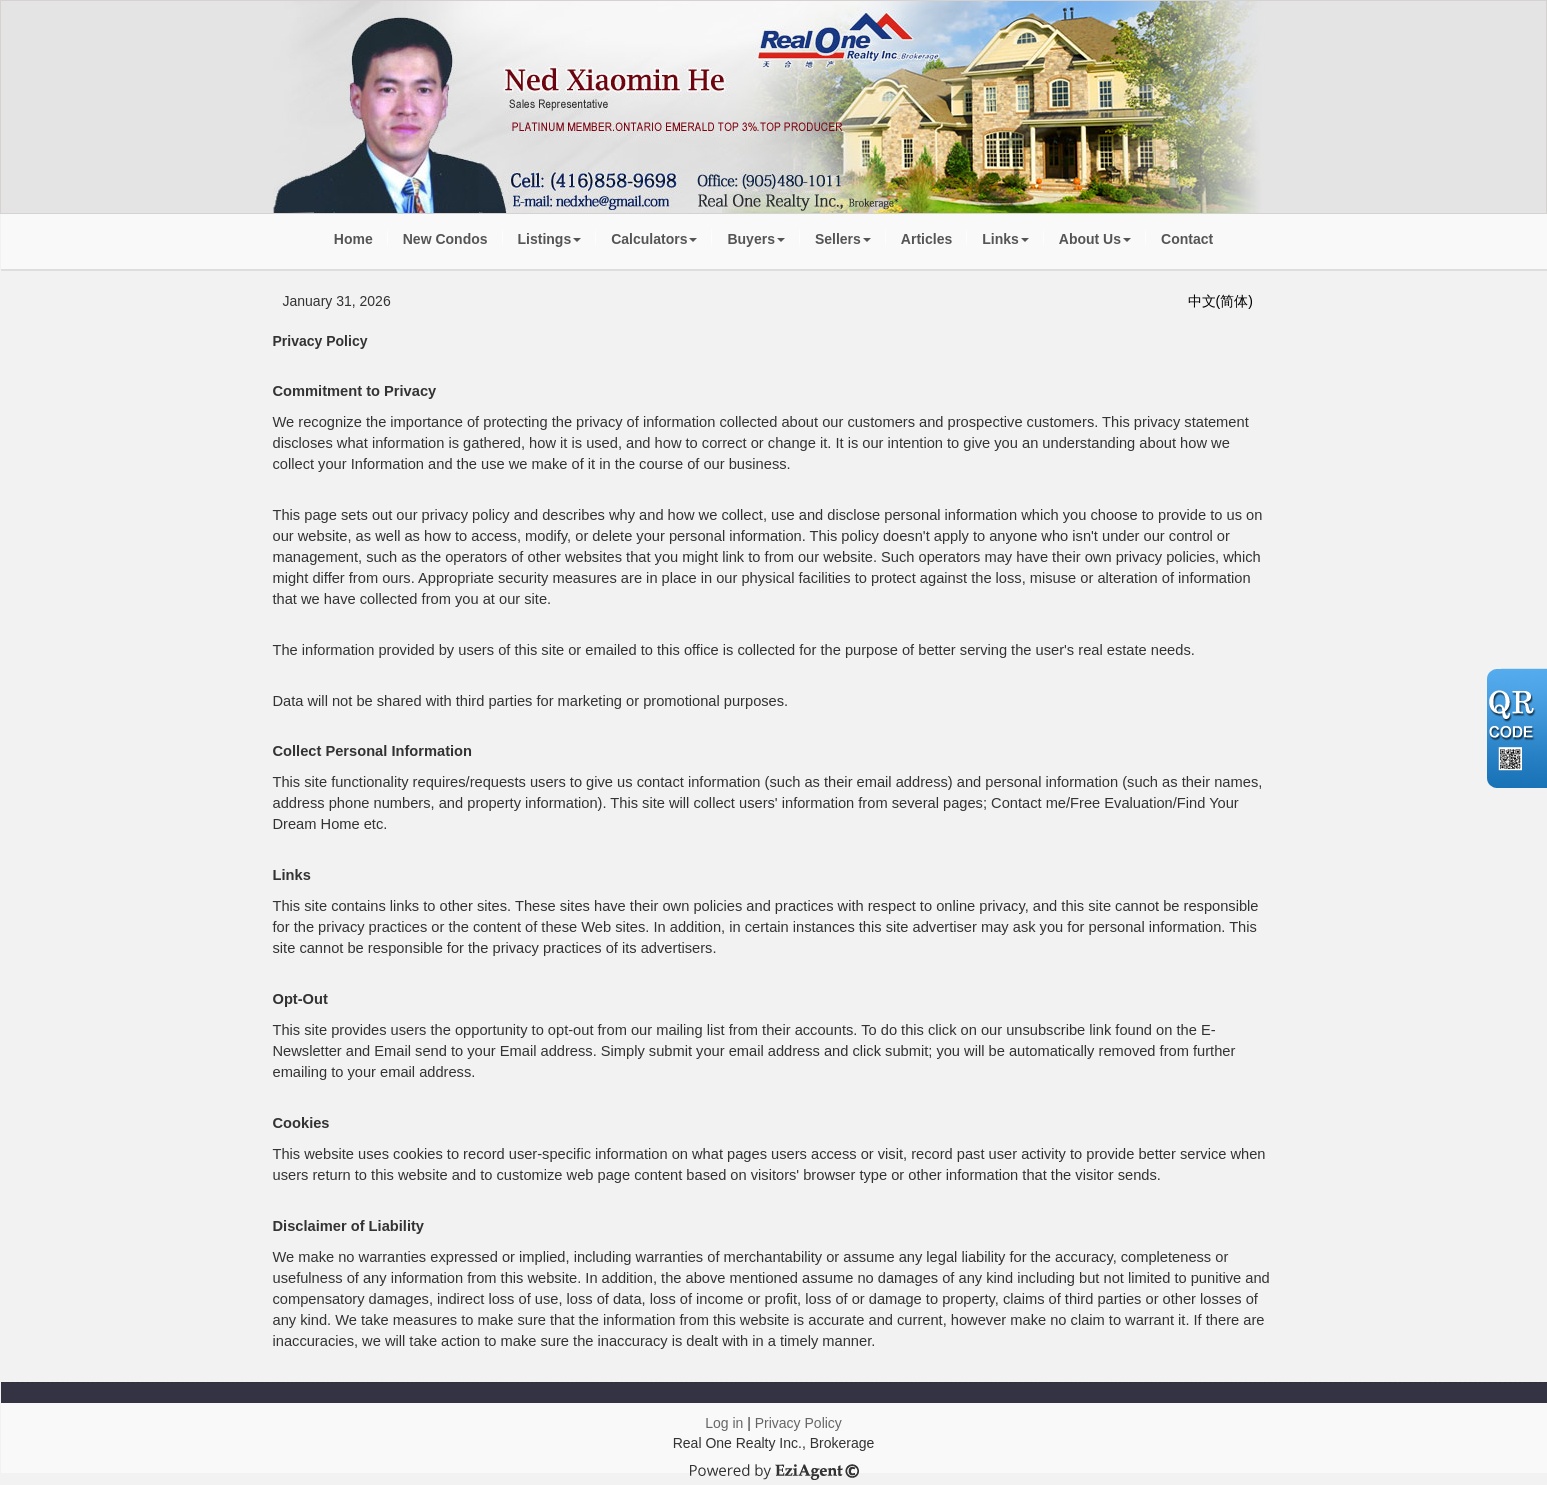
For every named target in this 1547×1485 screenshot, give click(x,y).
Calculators (654, 239)
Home (353, 239)
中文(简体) (1220, 301)
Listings (550, 239)
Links (1005, 239)
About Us (1095, 239)
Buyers (755, 239)
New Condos (445, 239)
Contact (1187, 239)
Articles (926, 239)
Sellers (843, 239)
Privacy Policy (798, 1423)
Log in (724, 1423)
